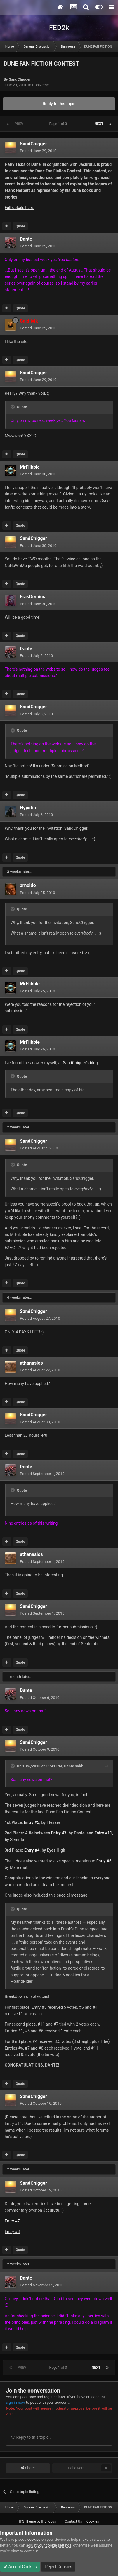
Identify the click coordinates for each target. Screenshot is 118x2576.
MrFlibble (30, 467)
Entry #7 (12, 2221)
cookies (34, 2539)
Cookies (92, 2521)
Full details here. (19, 207)
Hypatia (28, 807)
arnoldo (28, 885)
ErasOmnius (32, 596)
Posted (38, 151)
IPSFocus (48, 2521)
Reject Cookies (58, 2566)
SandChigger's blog (80, 1062)
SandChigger (20, 79)
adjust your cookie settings (48, 2545)
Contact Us (73, 2521)
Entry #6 (104, 1861)
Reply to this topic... (31, 2437)
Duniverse (40, 85)
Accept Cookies (20, 2566)
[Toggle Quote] (13, 406)
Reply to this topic (59, 103)
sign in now (15, 2402)
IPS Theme (27, 2521)
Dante (26, 239)
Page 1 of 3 (59, 124)
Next (99, 124)
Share (28, 2468)
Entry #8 (12, 2231)
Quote (20, 226)
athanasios (31, 1363)
